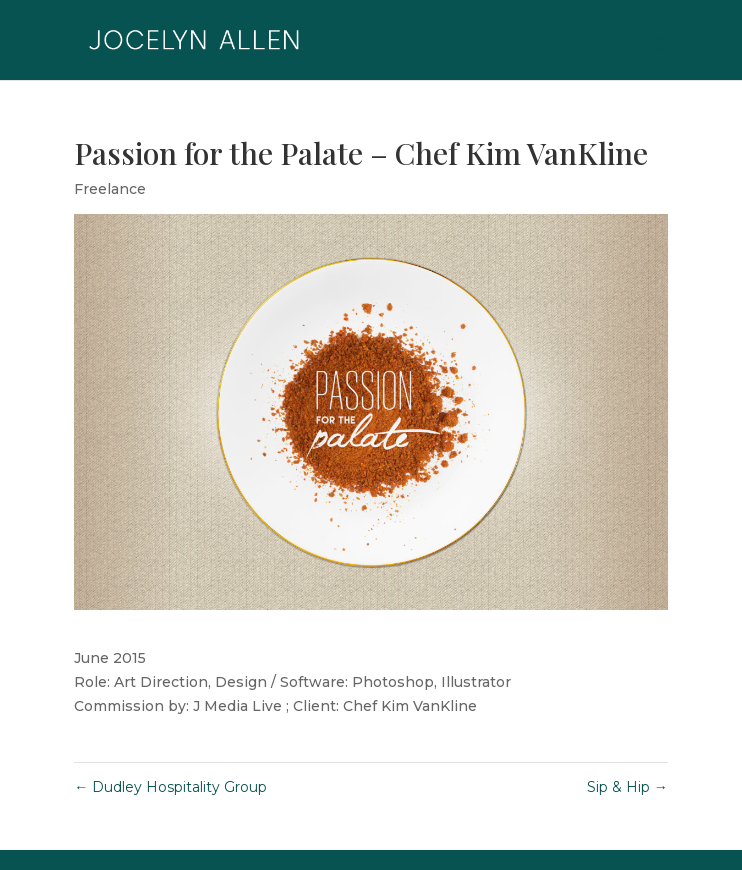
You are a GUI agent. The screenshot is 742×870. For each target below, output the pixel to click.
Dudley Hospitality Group (170, 787)
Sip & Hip (627, 787)
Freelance (110, 189)
